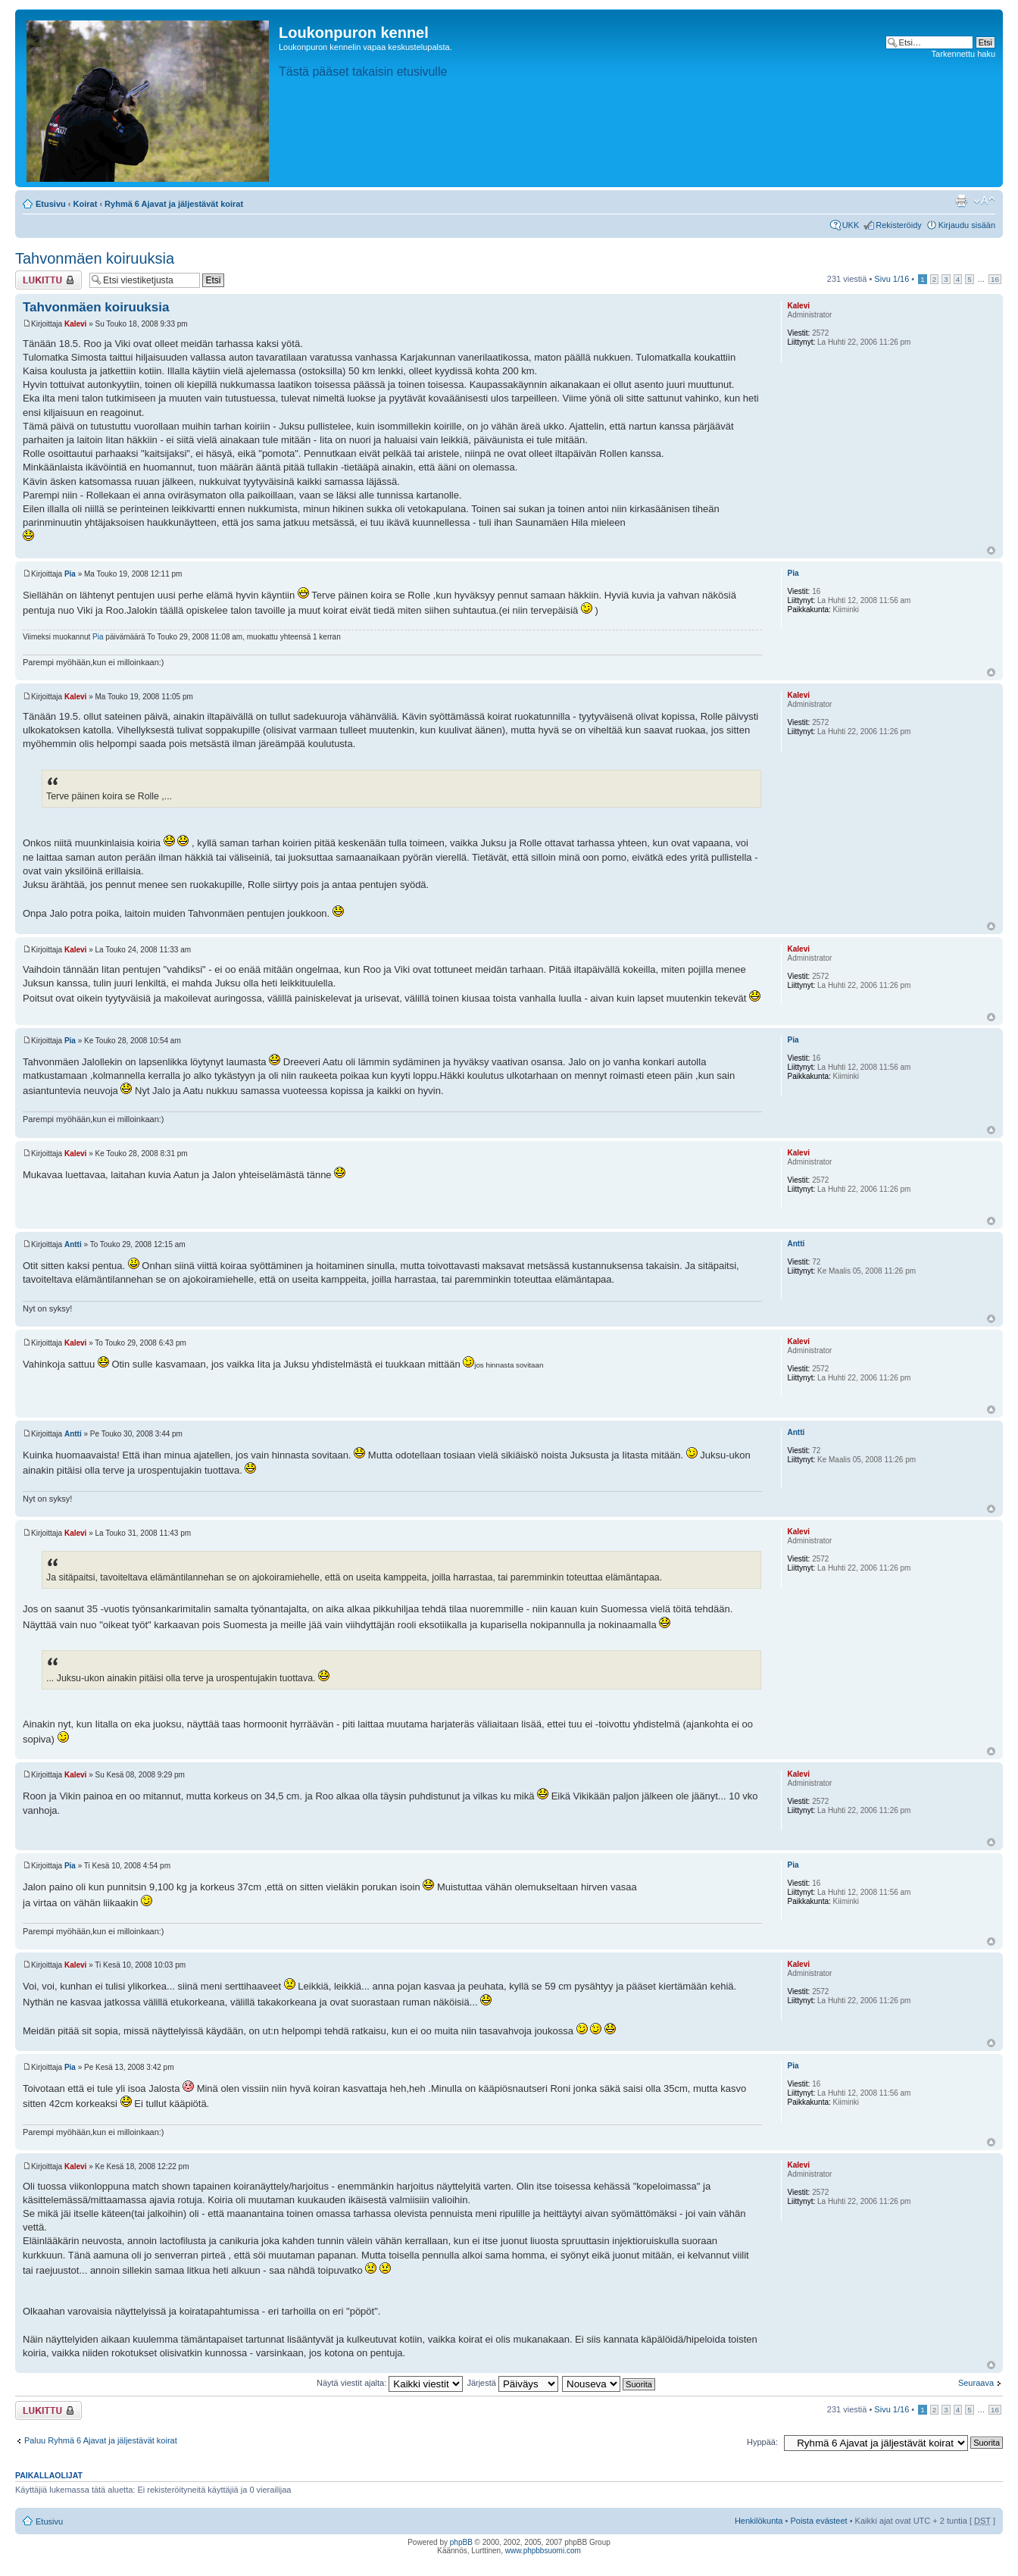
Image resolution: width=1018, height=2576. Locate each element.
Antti (73, 1244)
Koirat (85, 203)
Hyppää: (762, 2441)
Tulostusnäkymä (961, 201)
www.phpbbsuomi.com (543, 2550)
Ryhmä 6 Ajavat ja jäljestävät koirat (174, 203)
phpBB (461, 2542)
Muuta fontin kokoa (984, 201)
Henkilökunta (759, 2520)
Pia (70, 574)
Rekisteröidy (899, 225)
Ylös (991, 550)
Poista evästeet (818, 2520)
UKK (851, 225)
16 (995, 279)
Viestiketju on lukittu (48, 279)
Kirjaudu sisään (966, 225)
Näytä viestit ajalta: (390, 2382)
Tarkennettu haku (963, 53)
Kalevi (75, 324)
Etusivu (51, 203)
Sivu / (891, 278)
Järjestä (512, 2382)
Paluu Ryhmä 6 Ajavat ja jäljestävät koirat (100, 2440)
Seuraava (976, 2382)
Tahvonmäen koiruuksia (94, 258)
